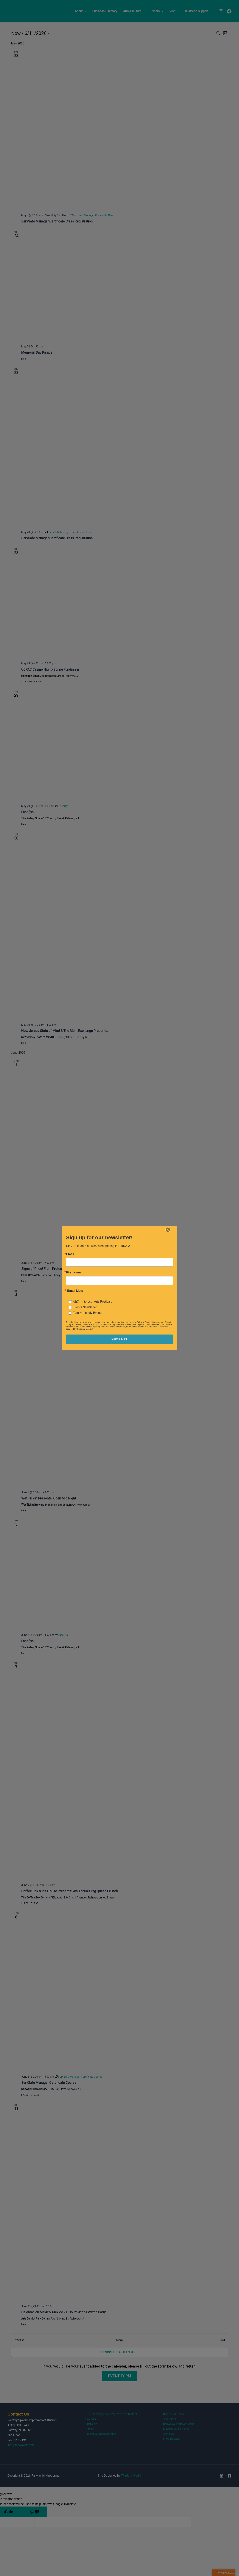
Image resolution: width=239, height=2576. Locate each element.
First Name (74, 1272)
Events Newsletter (85, 1307)
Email (70, 1254)
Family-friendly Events (87, 1312)
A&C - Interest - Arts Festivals (92, 1301)
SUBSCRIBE (119, 1339)
